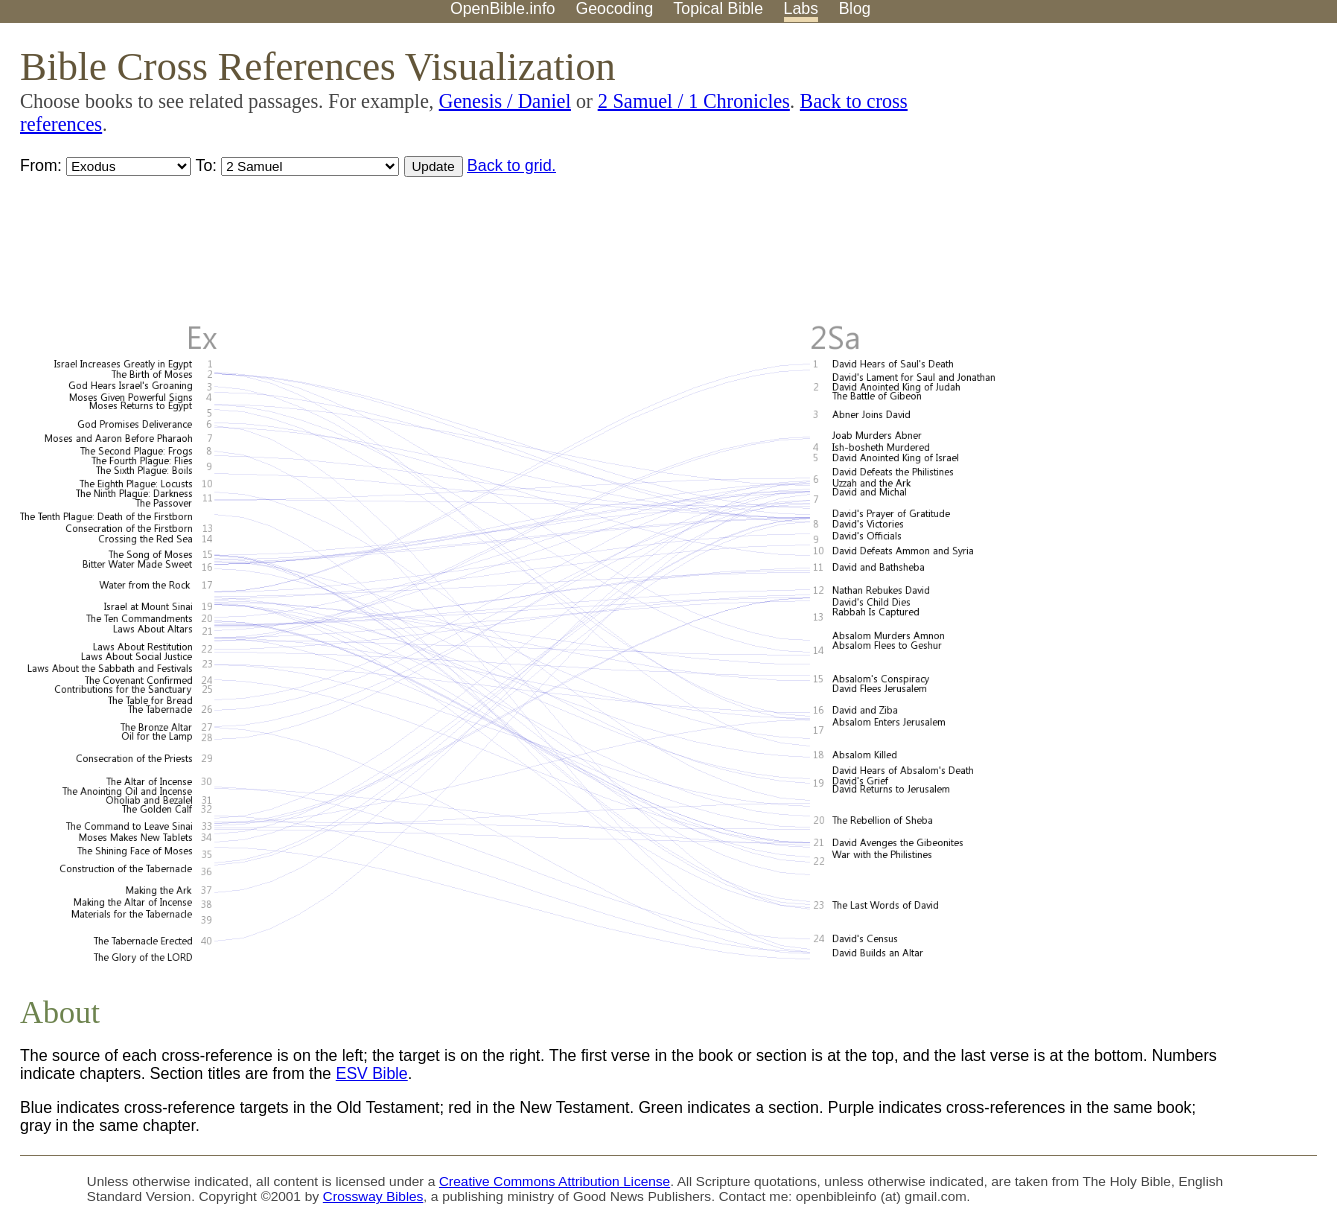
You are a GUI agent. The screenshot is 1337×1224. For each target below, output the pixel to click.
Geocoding (614, 8)
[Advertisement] (1135, 179)
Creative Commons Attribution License (554, 1181)
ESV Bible (372, 1073)
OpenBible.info (502, 8)
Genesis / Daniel (505, 101)
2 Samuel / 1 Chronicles (694, 101)
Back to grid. (511, 165)
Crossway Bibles (373, 1196)
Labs (801, 8)
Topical (718, 8)
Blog (855, 8)
